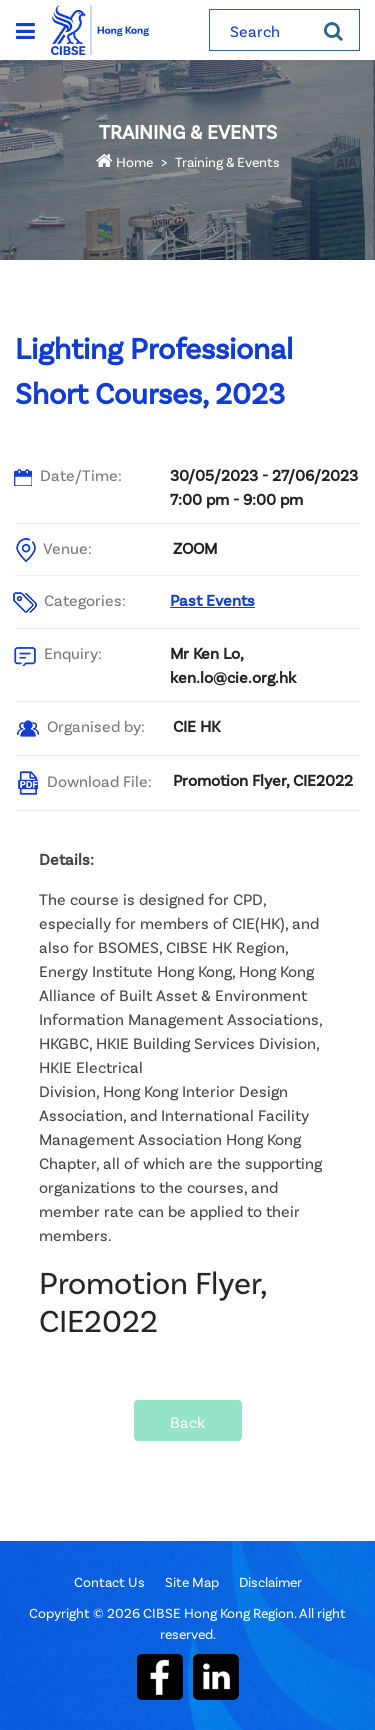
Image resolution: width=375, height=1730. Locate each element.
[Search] (333, 30)
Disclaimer (270, 1581)
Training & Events (227, 161)
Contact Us (109, 1581)
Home (124, 161)
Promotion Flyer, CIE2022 (263, 779)
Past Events (212, 599)
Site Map (192, 1581)
